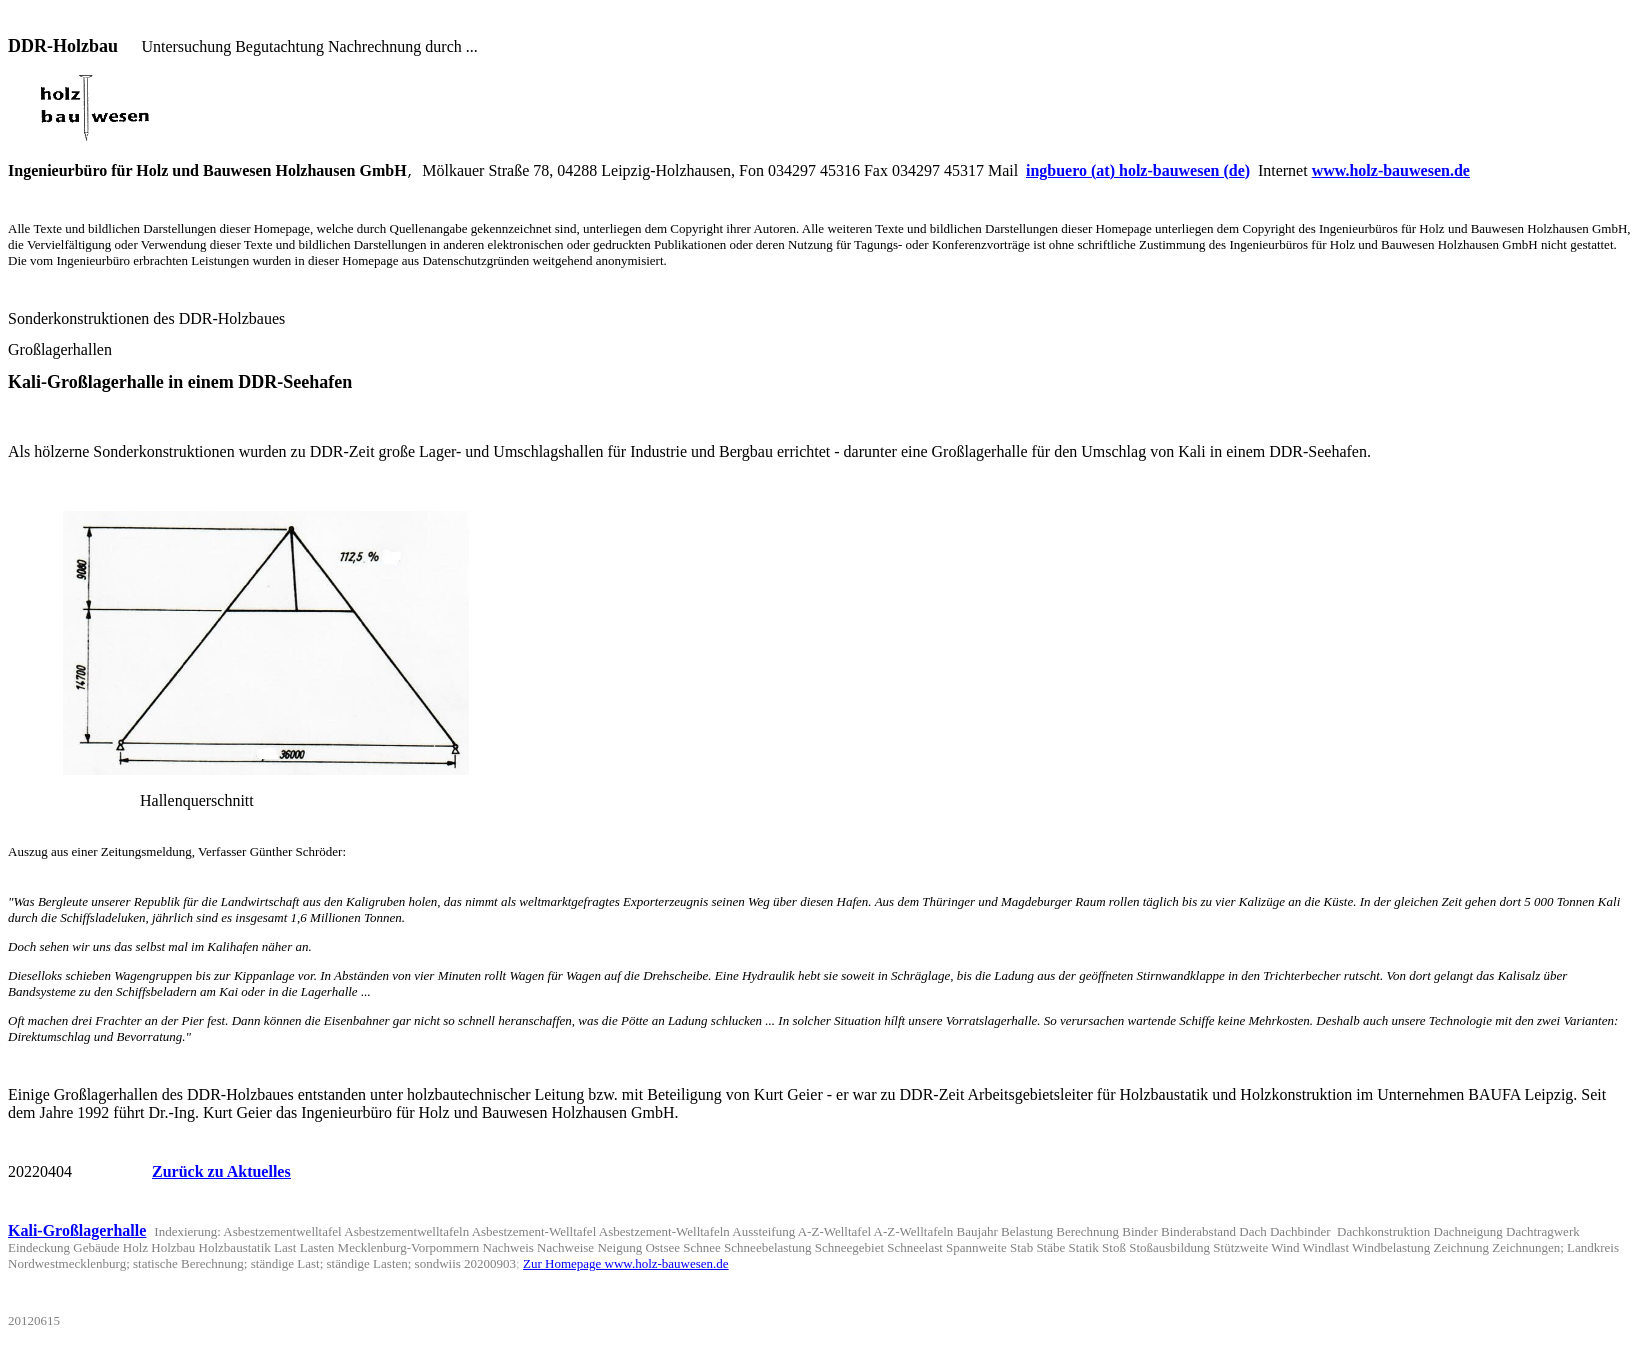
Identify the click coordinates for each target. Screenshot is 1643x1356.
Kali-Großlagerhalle (77, 1254)
